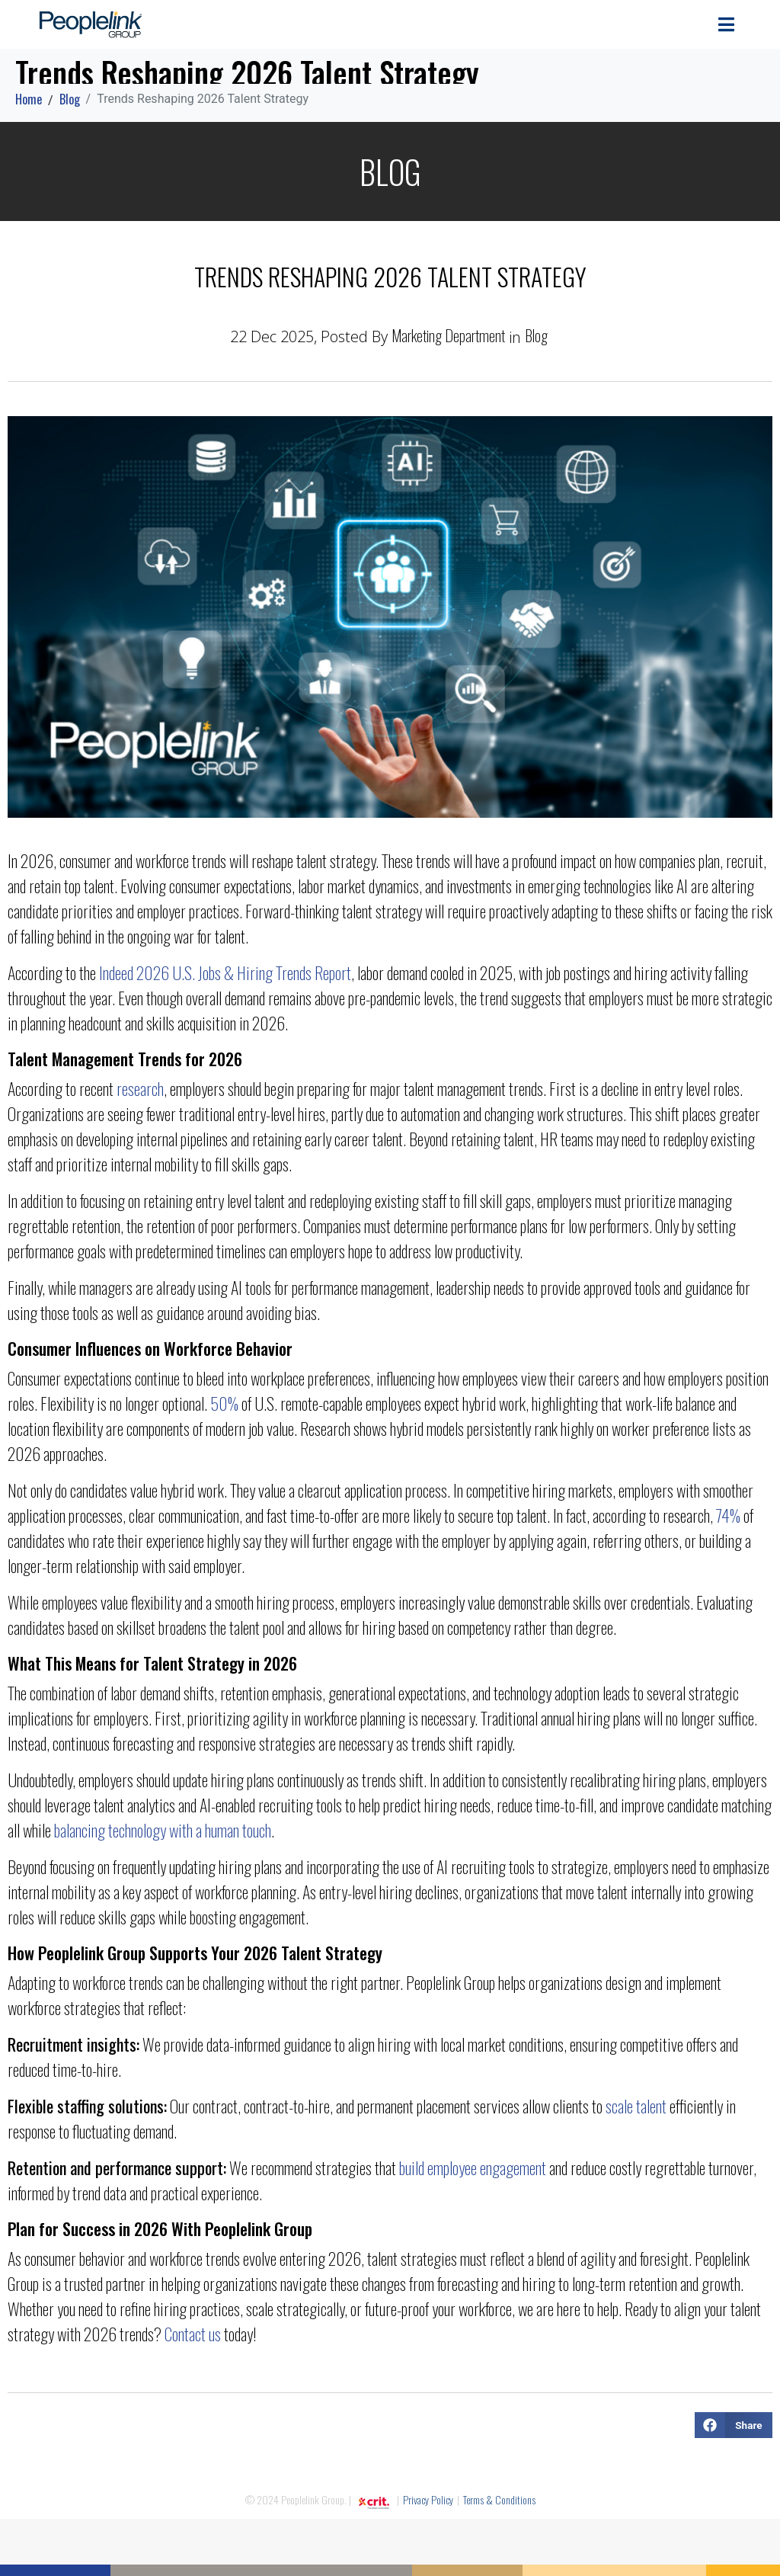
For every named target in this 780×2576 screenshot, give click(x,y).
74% (728, 1515)
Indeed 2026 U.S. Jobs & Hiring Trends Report (225, 972)
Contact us (193, 2333)
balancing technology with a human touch (162, 1830)
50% (224, 1403)
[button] (733, 2425)
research (140, 1088)
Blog (536, 335)
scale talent (636, 2106)
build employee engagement (472, 2167)
